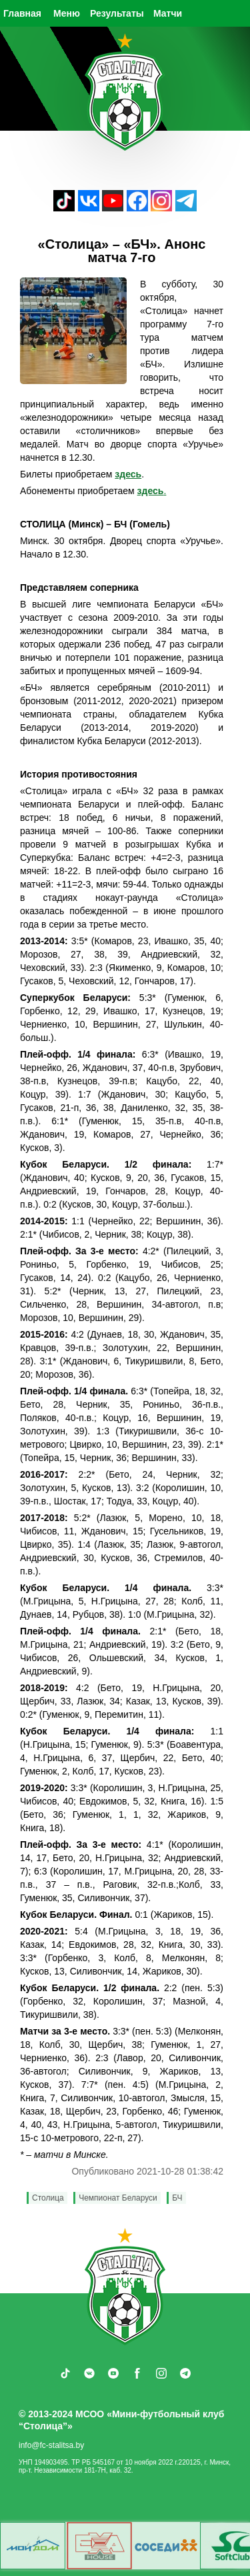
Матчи (167, 13)
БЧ (177, 2198)
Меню (66, 13)
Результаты (117, 13)
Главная (22, 13)
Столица (48, 2198)
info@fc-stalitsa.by (51, 2445)
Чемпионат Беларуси (118, 2198)
